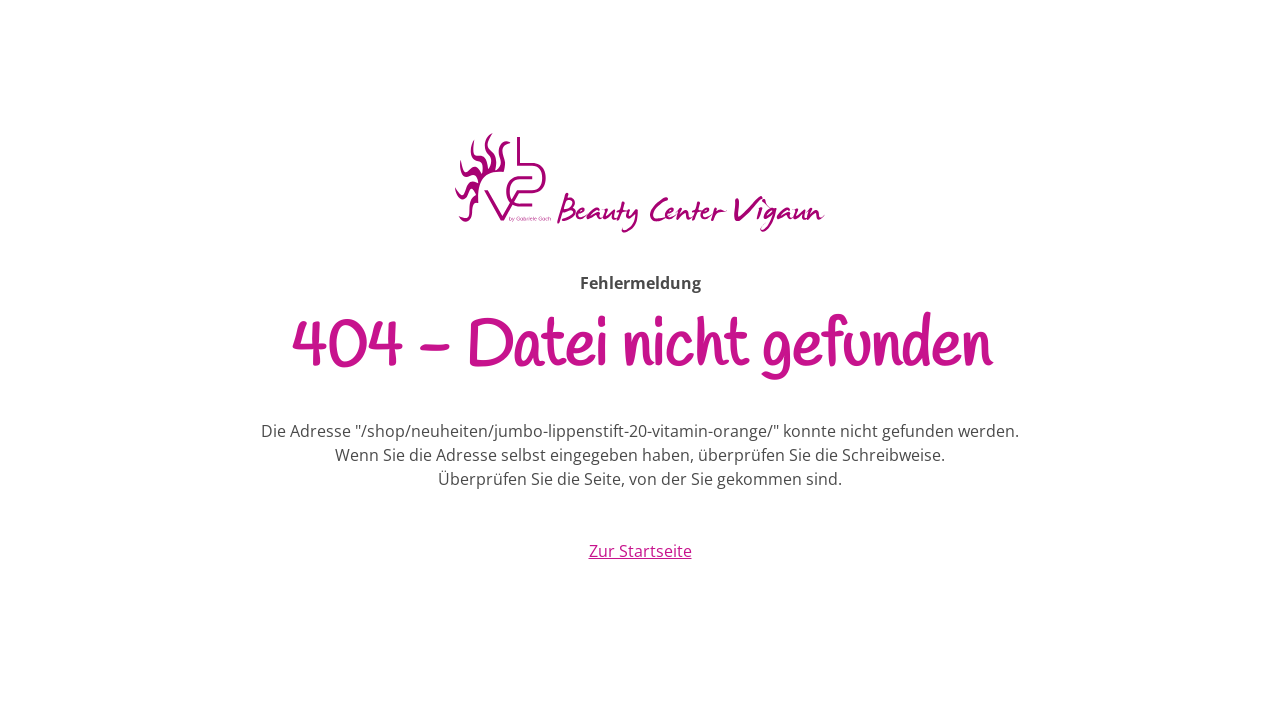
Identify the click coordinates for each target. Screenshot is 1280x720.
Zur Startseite (640, 551)
